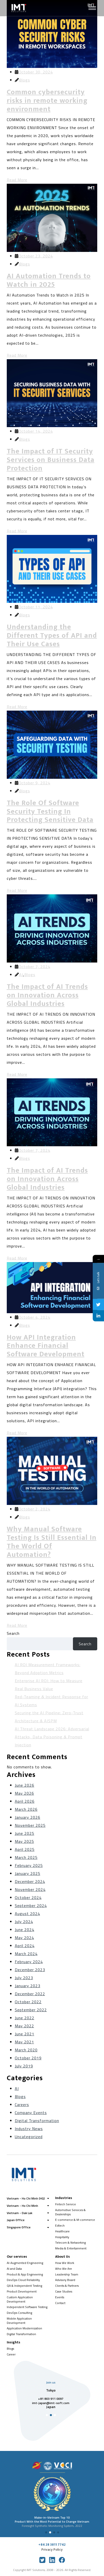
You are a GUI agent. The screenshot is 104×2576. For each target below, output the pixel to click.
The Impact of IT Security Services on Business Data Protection (50, 459)
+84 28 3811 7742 (52, 2544)
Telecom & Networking (70, 2242)
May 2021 (24, 2042)
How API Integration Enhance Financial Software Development (45, 1345)
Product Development (22, 2291)
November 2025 (30, 1825)
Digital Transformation (37, 2121)
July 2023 (24, 1978)
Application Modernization (24, 2328)
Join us (50, 2382)
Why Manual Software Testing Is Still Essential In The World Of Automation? (51, 1542)
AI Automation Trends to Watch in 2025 (49, 280)
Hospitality (62, 2237)
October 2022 (28, 2002)
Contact (60, 2303)
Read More (17, 180)
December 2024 (30, 1881)
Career (11, 2354)
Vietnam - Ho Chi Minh (22, 2205)
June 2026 (24, 1785)
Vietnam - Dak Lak (19, 2213)
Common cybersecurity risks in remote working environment (47, 100)
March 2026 (26, 1809)
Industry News (29, 2129)
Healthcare (62, 2231)
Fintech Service (65, 2204)
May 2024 (24, 1938)
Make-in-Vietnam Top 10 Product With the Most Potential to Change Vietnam (52, 2519)
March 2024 (26, 1954)
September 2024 (31, 1905)
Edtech (60, 2225)
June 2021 (24, 2034)
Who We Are (63, 2268)
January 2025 (27, 1873)
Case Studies (63, 2291)
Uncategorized (29, 2137)
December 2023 (30, 1970)
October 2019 (28, 2058)
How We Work (64, 2262)
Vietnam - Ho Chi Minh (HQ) (26, 2198)
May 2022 (24, 2026)
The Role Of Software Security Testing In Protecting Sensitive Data (50, 811)
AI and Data (14, 2268)
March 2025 (26, 1857)
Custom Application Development (20, 2299)
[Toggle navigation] (92, 8)
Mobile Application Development (19, 2320)
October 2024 (28, 1897)
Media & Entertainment (70, 2248)
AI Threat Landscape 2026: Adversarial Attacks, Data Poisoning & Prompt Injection (52, 1737)
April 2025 (25, 1849)
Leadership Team (66, 2274)
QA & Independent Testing (24, 2285)
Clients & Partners (67, 2285)
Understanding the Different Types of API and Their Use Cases (52, 635)
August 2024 (27, 1914)
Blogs (24, 80)
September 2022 (31, 2010)
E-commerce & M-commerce (75, 2219)
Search (13, 1633)
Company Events (31, 2113)
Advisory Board (65, 2279)
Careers (22, 2105)
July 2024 (24, 1922)
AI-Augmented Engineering (25, 2262)
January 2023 (27, 1986)
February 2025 (29, 1865)
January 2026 (27, 1817)
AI (21, 975)
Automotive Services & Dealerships (70, 2212)
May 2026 (24, 1793)
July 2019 (24, 2066)
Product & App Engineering (25, 2274)
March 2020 (26, 2050)
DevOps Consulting (19, 2312)
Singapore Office (19, 2227)
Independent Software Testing (27, 2307)
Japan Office (16, 2220)
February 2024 (29, 1962)
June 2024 (24, 1930)
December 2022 (30, 1994)
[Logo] (42, 8)
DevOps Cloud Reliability (23, 2279)
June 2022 (24, 2018)
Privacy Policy (52, 2549)
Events (59, 2297)
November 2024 (30, 1889)
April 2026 (25, 1801)
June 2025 (24, 1833)
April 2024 (25, 1946)
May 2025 (24, 1841)
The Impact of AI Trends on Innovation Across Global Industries (47, 995)
